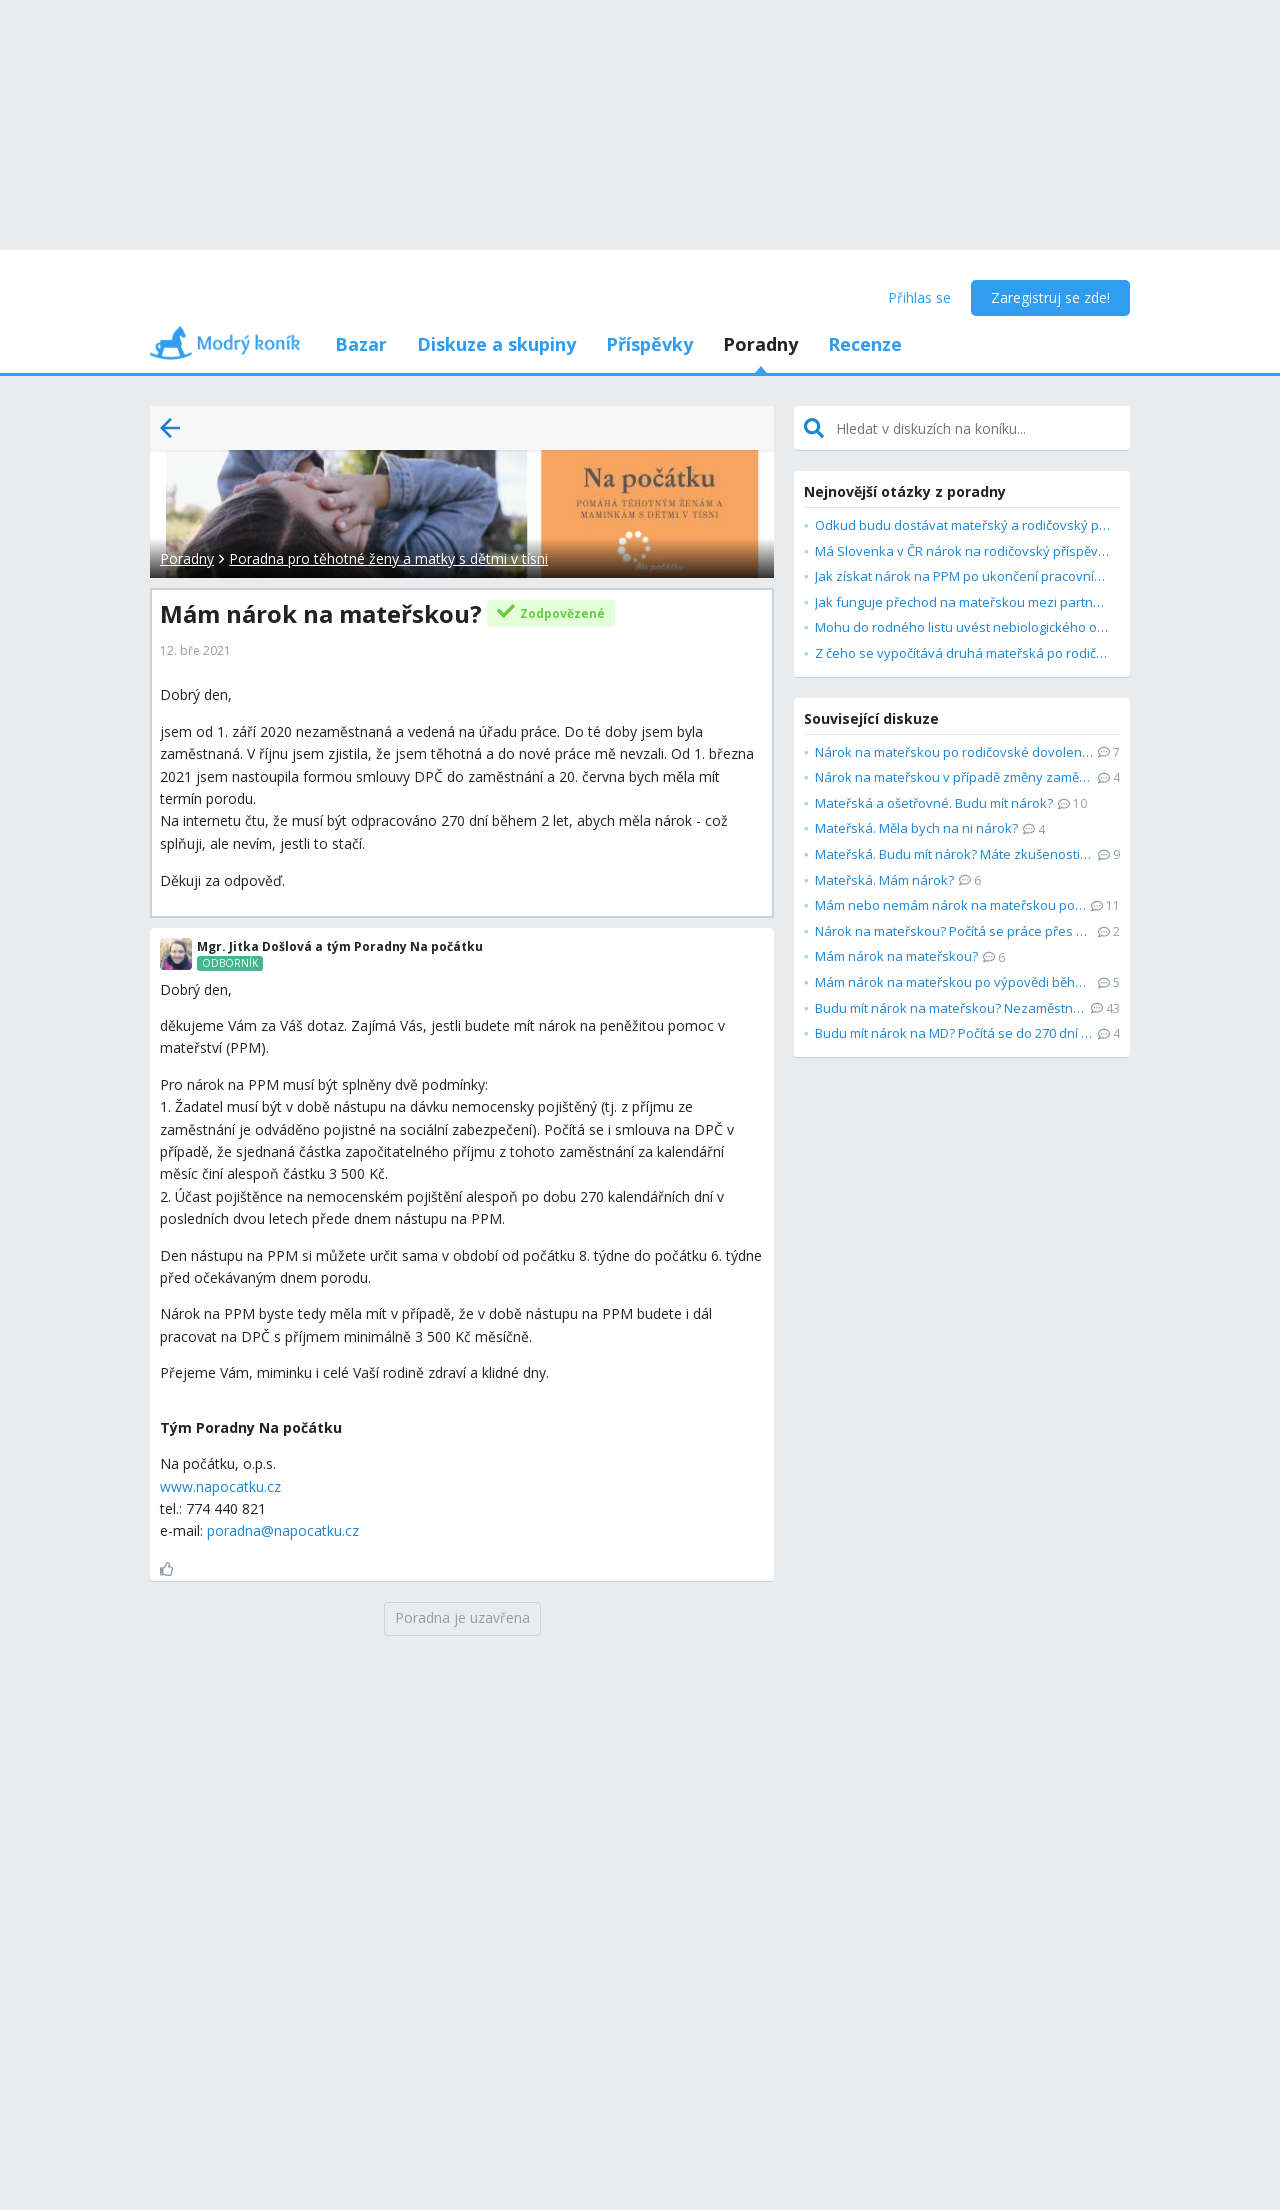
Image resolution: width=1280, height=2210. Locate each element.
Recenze (865, 344)
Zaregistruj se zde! (1050, 297)
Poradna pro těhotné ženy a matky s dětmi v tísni (388, 558)
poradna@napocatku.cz (283, 1530)
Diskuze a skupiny (496, 344)
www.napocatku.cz (220, 1486)
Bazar (361, 344)
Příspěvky (649, 344)
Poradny (760, 344)
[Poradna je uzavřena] (462, 1619)
